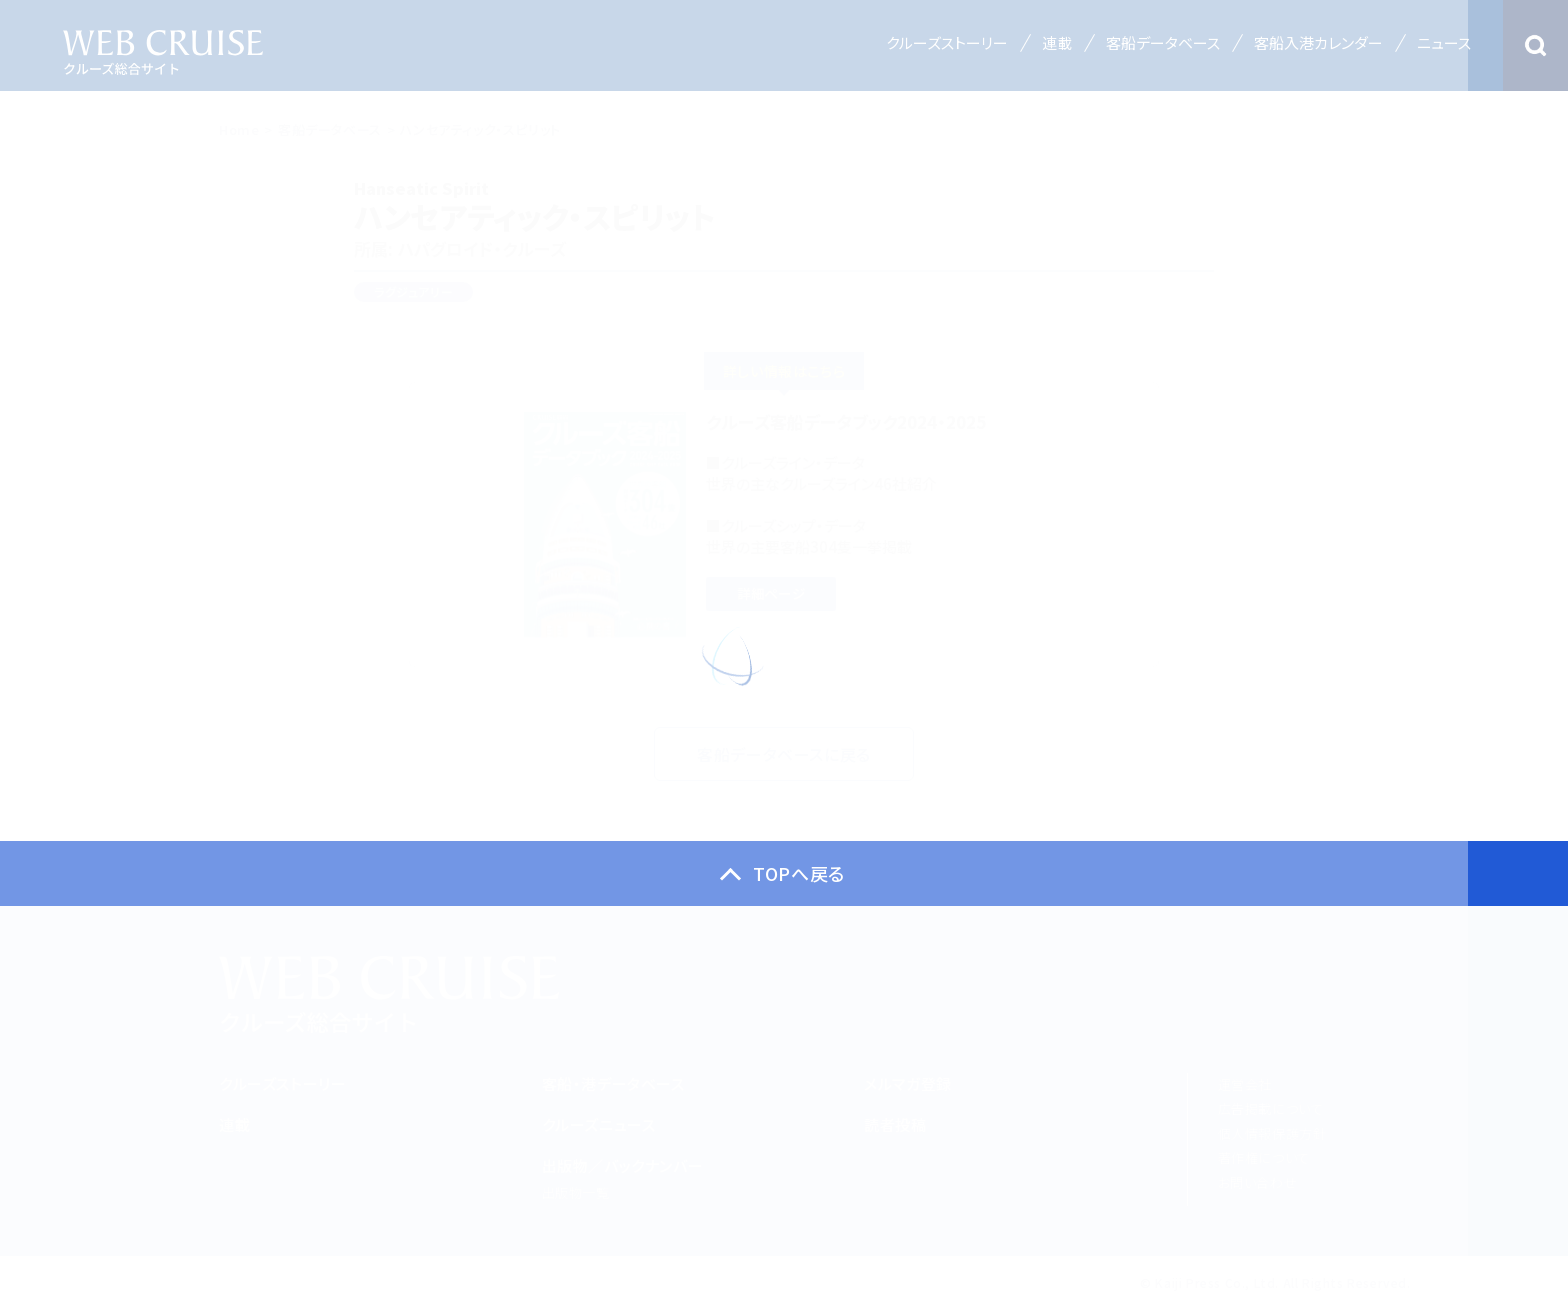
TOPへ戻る (799, 873)
